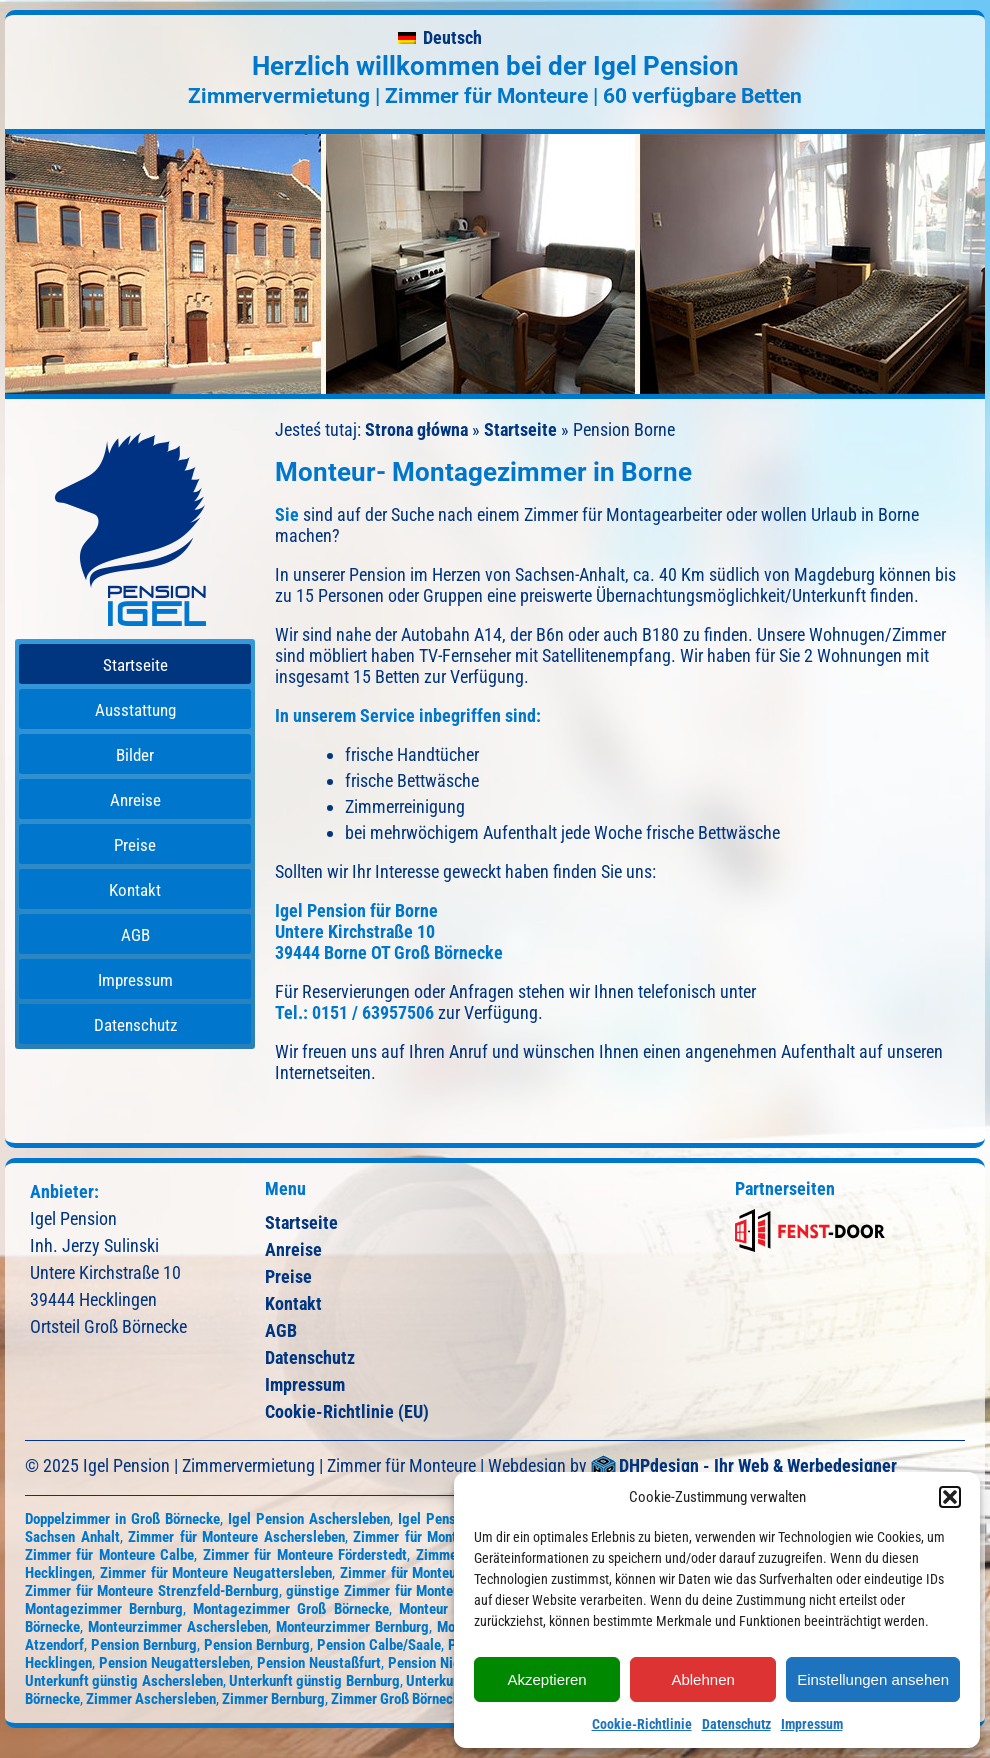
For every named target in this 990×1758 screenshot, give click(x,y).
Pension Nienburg (441, 1663)
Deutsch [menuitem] (452, 37)
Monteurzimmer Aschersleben (178, 1627)
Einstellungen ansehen (873, 1679)
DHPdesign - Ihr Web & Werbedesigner (758, 1466)
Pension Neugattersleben (174, 1663)
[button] (950, 1497)
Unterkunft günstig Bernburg (314, 1681)
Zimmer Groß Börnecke (399, 1699)
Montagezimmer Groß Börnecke (290, 1609)
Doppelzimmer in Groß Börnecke (122, 1519)
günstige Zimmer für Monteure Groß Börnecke (425, 1591)
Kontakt (293, 1303)
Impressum (812, 1724)
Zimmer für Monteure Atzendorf (450, 1537)
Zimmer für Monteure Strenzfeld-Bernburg (152, 1591)
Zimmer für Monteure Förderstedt (305, 1555)
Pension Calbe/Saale (379, 1645)
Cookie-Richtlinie (642, 1724)
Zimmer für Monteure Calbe (109, 1555)
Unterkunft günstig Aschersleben (124, 1681)
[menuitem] (440, 38)
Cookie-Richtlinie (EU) (347, 1411)
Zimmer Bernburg (273, 1699)
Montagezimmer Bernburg (104, 1609)
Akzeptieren (546, 1679)
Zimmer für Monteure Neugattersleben (216, 1573)
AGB (281, 1330)
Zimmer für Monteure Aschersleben (236, 1537)
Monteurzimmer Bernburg (352, 1627)
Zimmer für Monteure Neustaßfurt (442, 1573)
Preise (288, 1276)
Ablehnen (702, 1679)
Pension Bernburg (144, 1645)
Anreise (293, 1249)
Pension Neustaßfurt (319, 1663)
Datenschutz (736, 1724)
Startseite (520, 429)
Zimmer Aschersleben (151, 1699)
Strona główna (416, 429)
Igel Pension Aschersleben (309, 1519)
